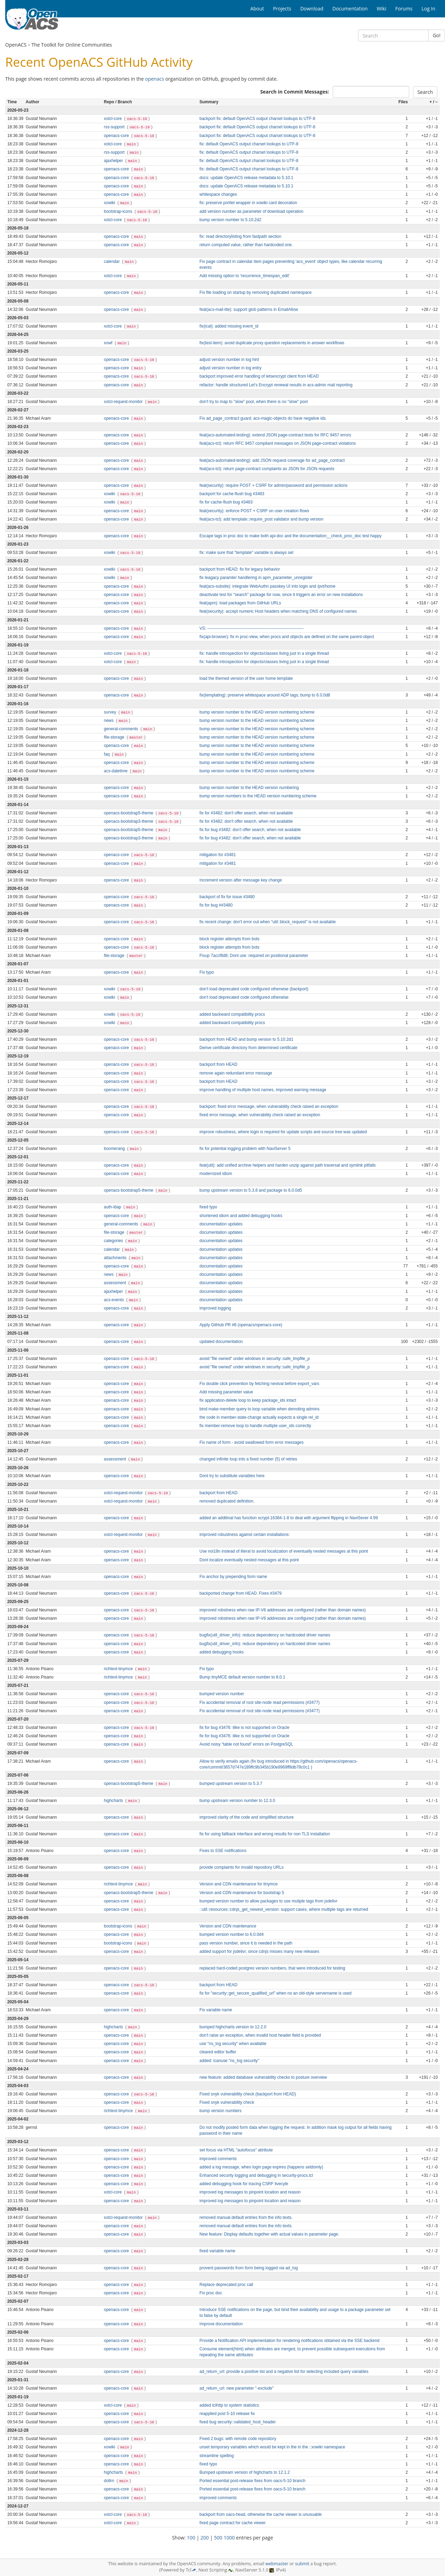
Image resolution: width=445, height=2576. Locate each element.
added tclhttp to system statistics (229, 2405)
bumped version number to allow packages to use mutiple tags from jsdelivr (269, 1901)
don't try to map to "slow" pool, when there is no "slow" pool (254, 401)
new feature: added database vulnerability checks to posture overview (263, 2077)
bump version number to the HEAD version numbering (249, 787)
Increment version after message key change (241, 880)
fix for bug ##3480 (216, 905)
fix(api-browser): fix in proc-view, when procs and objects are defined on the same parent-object (287, 636)
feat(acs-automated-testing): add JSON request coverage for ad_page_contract (272, 460)
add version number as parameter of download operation (252, 211)
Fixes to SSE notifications (223, 1850)
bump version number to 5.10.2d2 (230, 219)
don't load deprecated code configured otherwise (244, 997)
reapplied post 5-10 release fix (227, 2413)
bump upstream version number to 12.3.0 (237, 1800)
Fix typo (207, 972)
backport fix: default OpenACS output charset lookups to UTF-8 (257, 118)
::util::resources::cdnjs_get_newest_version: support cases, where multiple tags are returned (284, 1909)
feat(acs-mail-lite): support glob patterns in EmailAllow (249, 309)
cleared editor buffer (218, 2052)
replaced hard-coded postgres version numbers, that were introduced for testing (272, 1968)
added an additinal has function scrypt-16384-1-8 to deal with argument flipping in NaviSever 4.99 (289, 1517)
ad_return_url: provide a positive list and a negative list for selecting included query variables (284, 2371)
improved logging (215, 1308)
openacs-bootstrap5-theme (129, 813)
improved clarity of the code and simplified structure (247, 1817)
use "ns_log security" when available (233, 2043)
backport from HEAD (218, 1064)
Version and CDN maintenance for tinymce (239, 1884)
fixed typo (208, 1207)
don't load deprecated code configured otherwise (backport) (254, 989)
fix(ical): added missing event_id (229, 326)
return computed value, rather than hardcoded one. (246, 244)
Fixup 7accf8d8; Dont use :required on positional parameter (254, 955)
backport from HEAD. (219, 1492)
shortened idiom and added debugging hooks (241, 1215)
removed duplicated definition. (227, 1501)
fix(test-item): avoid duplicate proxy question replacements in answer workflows (272, 342)
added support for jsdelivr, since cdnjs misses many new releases (259, 1951)
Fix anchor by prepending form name (233, 1576)
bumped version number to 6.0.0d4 (232, 1934)
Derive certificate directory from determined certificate (249, 1047)
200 (205, 2537)
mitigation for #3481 (218, 854)
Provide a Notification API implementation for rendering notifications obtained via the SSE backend (290, 2340)
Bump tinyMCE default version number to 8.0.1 (242, 1677)
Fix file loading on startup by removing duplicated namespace (256, 292)
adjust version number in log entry (230, 367)
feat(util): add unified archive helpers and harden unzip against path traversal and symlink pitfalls (288, 1165)
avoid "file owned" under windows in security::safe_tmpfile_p (255, 1358)
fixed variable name (217, 2250)
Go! (436, 35)
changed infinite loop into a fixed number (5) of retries (248, 1459)
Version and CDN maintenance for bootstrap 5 (242, 1892)
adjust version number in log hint (229, 359)
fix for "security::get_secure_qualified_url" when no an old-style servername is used (275, 1993)
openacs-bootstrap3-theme (129, 821)
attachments (116, 1257)
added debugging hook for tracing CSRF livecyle (244, 2183)
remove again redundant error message (236, 1073)
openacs (154, 78)
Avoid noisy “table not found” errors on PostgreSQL (246, 1744)
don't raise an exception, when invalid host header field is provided (260, 2035)
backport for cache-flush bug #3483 (232, 493)
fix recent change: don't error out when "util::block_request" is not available (268, 921)
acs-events (114, 1299)
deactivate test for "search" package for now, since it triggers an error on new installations (281, 594)
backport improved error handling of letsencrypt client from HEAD (259, 376)
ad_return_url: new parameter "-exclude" (237, 2388)
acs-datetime (116, 770)
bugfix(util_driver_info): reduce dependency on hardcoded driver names (265, 1635)
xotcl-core (113, 118)
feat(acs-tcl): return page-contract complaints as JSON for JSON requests (267, 468)
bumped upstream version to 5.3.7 (231, 1783)
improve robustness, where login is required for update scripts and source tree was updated (283, 1131)
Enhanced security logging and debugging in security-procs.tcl (256, 2175)
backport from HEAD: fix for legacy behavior (240, 569)
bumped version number (222, 1693)
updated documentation (221, 1341)
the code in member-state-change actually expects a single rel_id (259, 1417)
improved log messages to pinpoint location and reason (250, 2192)
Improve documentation (221, 2323)
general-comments (121, 728)
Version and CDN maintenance (228, 1926)
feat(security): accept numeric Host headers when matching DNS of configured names (278, 611)
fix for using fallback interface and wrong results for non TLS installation (265, 1834)
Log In (428, 8)
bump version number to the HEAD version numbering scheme (257, 712)
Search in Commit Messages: (294, 91)
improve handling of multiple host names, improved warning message (263, 1089)
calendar (112, 261)
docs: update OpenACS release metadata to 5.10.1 (246, 177)
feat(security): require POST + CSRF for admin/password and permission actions (274, 485)
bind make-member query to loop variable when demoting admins (259, 1409)
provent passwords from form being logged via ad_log (249, 2267)
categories (114, 1240)
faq (107, 754)
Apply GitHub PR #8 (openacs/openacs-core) (241, 1324)
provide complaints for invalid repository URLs (242, 1867)
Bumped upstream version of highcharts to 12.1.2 (245, 2472)
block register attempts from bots (229, 938)
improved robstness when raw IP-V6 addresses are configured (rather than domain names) (283, 1610)
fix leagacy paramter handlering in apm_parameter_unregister (256, 577)
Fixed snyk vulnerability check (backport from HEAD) (248, 2094)
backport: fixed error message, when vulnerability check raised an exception (269, 1106)
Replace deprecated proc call (226, 2284)
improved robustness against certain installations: (245, 1534)
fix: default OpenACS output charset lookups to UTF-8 (249, 144)
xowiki (110, 202)
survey (110, 712)
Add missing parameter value (226, 1392)
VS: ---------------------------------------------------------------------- (252, 628)
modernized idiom (216, 1173)
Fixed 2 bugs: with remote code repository (238, 2438)
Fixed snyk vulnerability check (227, 2102)
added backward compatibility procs (232, 1014)
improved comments (218, 2158)
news (109, 720)
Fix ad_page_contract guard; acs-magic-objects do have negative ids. (263, 418)
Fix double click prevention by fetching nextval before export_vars (259, 1383)
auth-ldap (113, 1207)
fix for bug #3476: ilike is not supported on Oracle (244, 1727)
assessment (115, 1282)
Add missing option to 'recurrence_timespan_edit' (245, 275)
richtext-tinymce (119, 1668)
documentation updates (221, 1224)
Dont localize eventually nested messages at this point (249, 1559)
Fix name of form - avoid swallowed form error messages (252, 1442)
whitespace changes (218, 194)
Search (425, 92)
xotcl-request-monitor (124, 401)
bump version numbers (221, 2110)
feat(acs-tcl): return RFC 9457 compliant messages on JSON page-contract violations (278, 443)
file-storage (115, 737)
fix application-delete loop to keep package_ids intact (248, 1400)
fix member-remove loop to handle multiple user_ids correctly (255, 1425)
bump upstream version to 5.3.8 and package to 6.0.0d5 (251, 1190)
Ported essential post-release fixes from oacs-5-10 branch (253, 2480)
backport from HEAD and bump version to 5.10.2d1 (246, 1039)
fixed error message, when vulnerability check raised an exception (260, 1114)
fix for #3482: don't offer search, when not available (246, 813)
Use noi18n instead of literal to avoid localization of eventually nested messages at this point (284, 1551)
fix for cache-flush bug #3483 (226, 502)
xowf (109, 342)
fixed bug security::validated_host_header (238, 2422)
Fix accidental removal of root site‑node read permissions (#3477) (260, 1702)
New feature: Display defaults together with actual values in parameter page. (269, 2234)
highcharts (114, 1800)
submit (302, 2564)
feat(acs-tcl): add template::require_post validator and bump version (261, 519)
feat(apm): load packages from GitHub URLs (240, 603)
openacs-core (117, 135)
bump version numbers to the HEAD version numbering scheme (258, 796)
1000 (229, 2537)
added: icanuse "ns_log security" (229, 2060)
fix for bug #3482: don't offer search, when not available (250, 829)
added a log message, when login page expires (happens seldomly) (261, 2167)
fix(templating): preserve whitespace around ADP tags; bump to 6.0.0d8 (265, 695)
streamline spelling (217, 2455)
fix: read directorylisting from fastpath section (240, 236)
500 (218, 2537)
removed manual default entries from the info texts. (246, 2217)
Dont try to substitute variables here (232, 1475)
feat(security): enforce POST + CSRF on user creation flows (254, 510)
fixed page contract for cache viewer (233, 2522)
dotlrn (109, 2480)
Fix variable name (216, 2009)
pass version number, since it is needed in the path (246, 1943)
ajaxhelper (114, 160)
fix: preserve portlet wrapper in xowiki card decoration (248, 202)
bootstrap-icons (119, 211)
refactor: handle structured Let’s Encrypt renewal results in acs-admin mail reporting (276, 385)
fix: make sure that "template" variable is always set (246, 552)
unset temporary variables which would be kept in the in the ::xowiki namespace (272, 2447)
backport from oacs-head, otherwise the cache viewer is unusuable (261, 2514)
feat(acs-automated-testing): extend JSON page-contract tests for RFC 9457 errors (275, 435)
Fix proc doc (211, 2293)
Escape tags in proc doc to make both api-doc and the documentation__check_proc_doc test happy (291, 535)
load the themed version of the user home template (246, 678)
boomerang (115, 1148)
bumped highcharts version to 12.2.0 (233, 2026)
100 (191, 2537)
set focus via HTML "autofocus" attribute (236, 2150)
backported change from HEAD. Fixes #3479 (241, 1593)
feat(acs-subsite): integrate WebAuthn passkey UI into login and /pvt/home (267, 586)
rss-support (115, 126)
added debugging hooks (222, 1652)
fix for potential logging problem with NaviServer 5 (245, 1148)
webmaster (276, 2564)
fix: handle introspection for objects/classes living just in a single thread (264, 653)
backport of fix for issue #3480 (227, 896)
